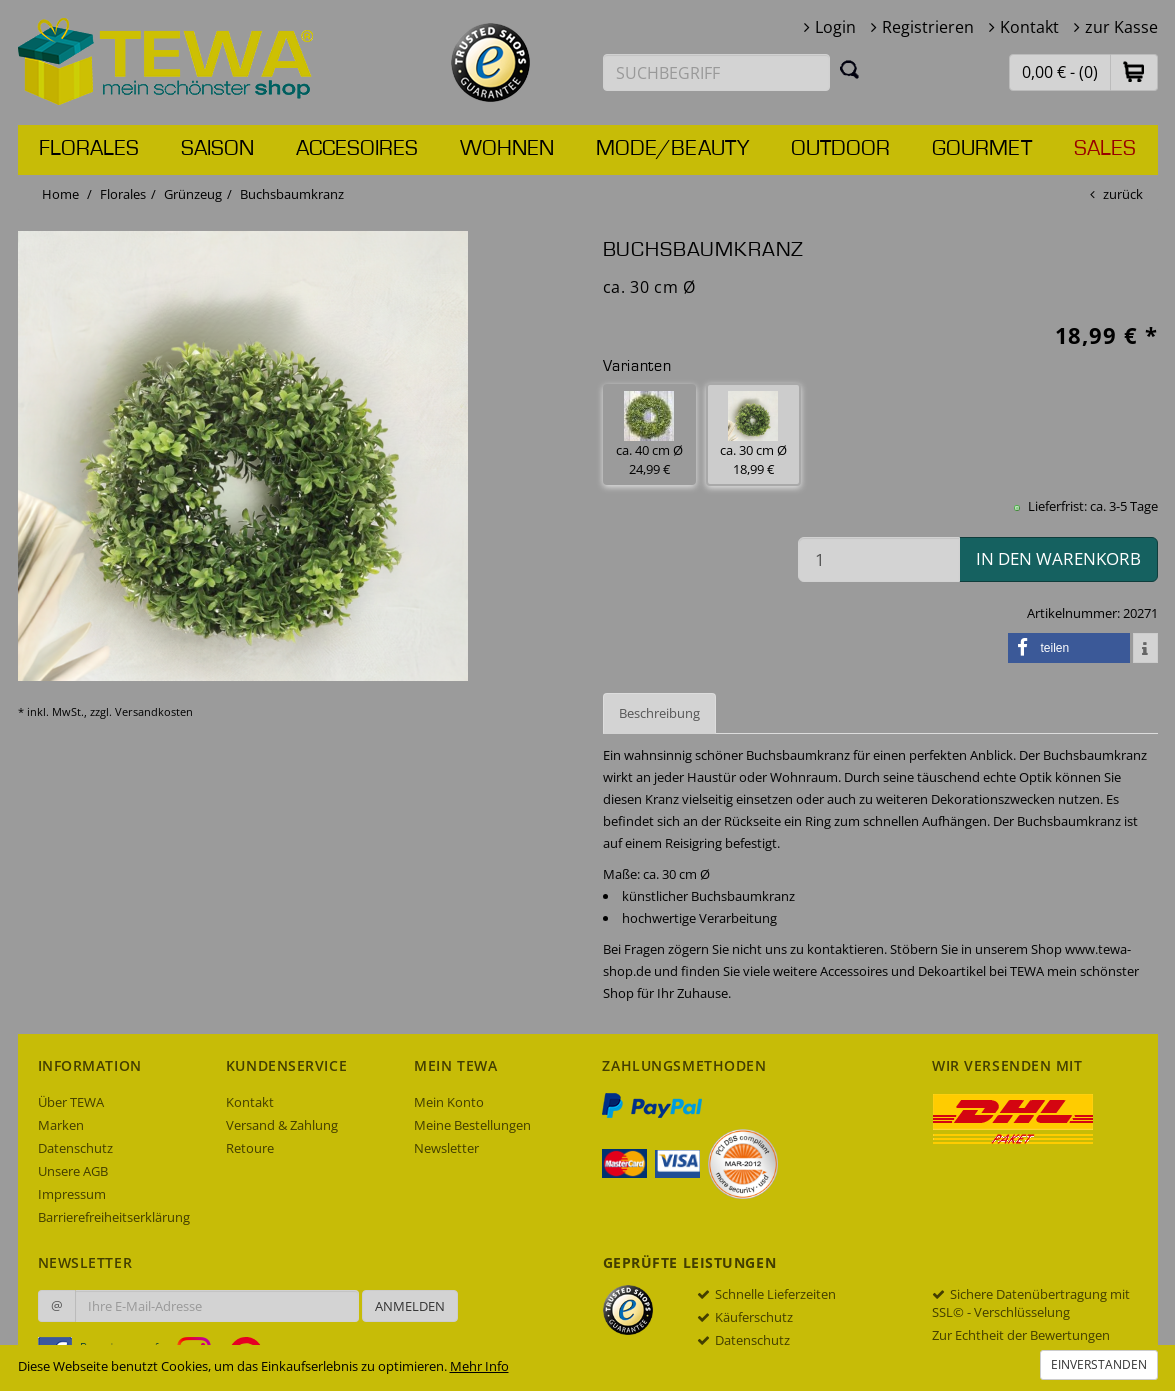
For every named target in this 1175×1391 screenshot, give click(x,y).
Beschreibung (659, 713)
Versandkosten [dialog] (154, 711)
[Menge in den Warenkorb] (879, 559)
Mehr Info (479, 1366)
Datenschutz (75, 1148)
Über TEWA (71, 1102)
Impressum (72, 1194)
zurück (1123, 194)
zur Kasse (1121, 27)
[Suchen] (850, 69)
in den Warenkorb (1058, 558)
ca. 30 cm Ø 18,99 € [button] (753, 434)
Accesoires (357, 149)
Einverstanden (1099, 1364)
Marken (61, 1125)
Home (60, 194)
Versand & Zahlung (282, 1125)
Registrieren (928, 27)
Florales (89, 149)
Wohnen (507, 149)
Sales (1105, 149)
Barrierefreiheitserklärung (114, 1217)
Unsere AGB (73, 1171)
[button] (1134, 71)
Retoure (250, 1148)
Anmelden (410, 1306)
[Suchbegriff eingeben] (717, 72)
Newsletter (446, 1148)
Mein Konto (449, 1102)
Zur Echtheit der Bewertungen (1021, 1335)
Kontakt (1029, 27)
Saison (217, 149)
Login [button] (835, 27)
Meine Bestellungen (472, 1125)
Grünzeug (193, 194)
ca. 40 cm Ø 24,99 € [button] (649, 434)
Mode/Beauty (672, 149)
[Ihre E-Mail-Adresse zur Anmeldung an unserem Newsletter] (217, 1306)
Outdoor (840, 149)
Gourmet (982, 149)
